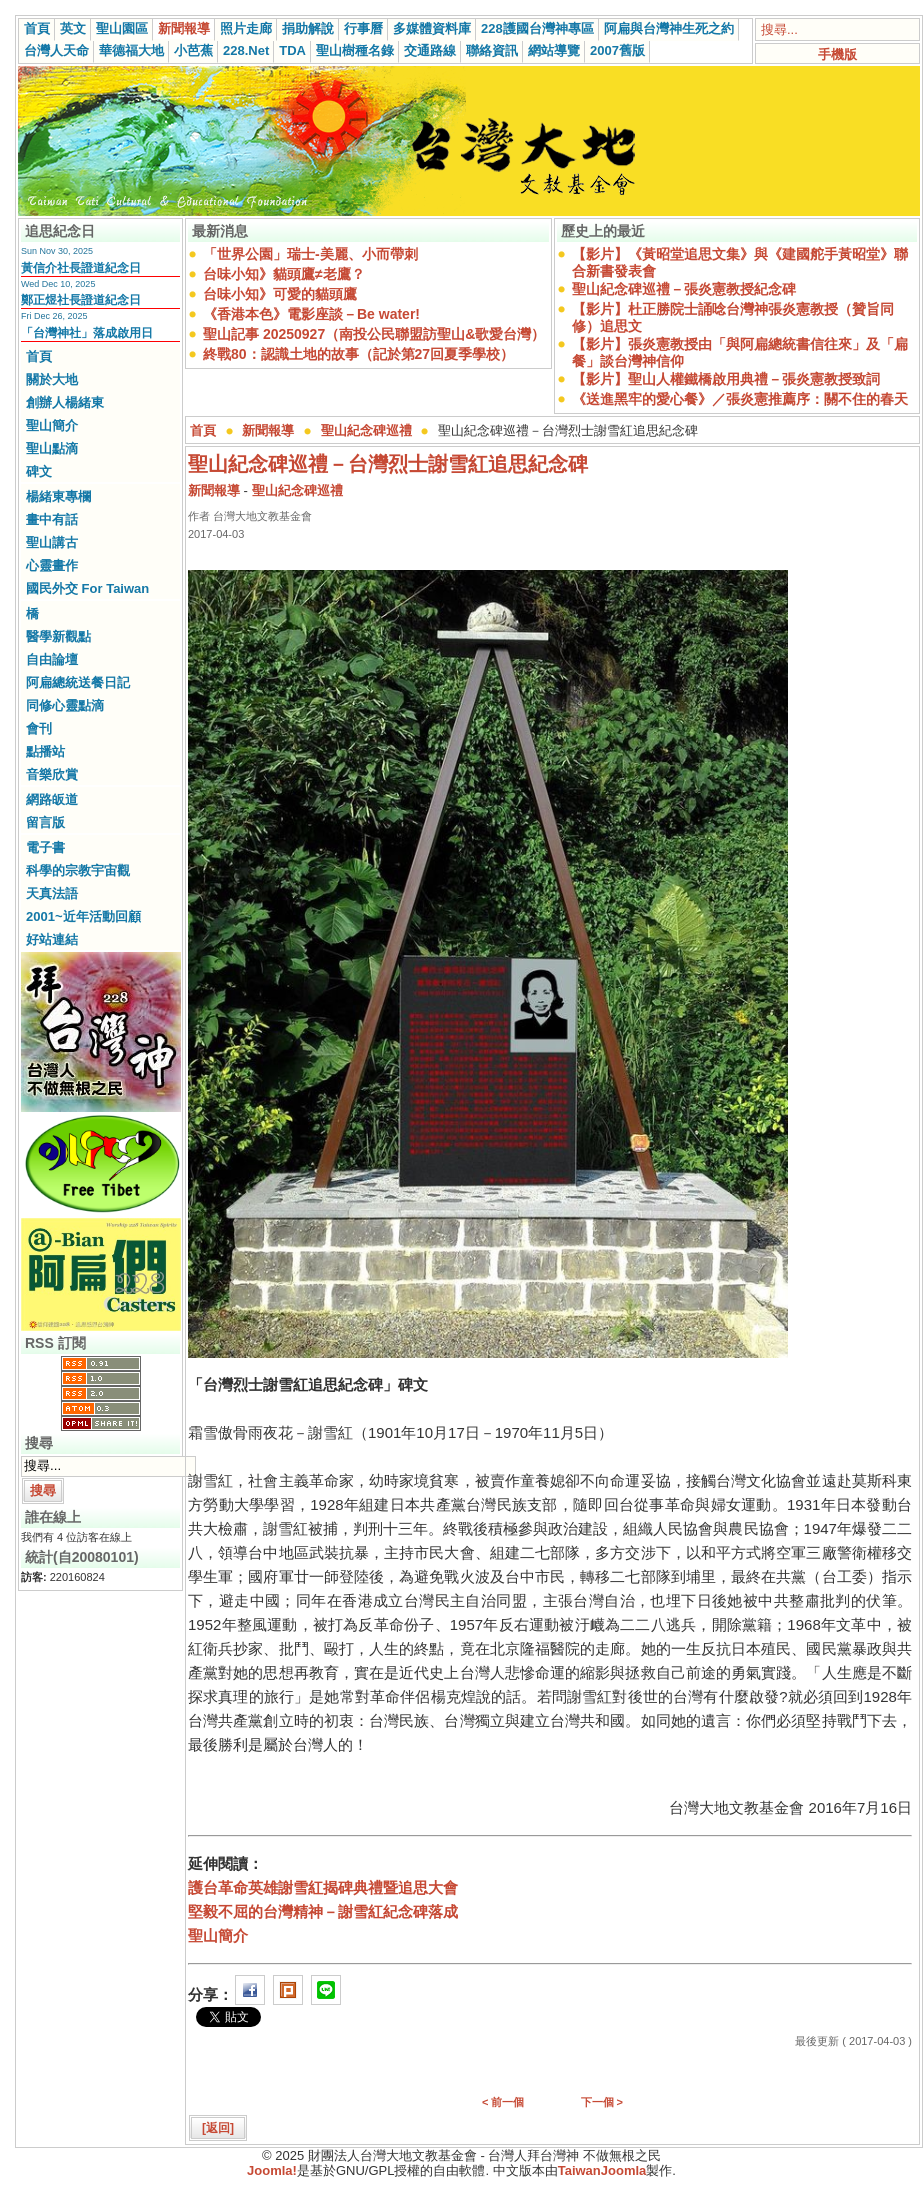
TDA (292, 50)
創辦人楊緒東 (65, 402)
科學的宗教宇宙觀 (78, 870)
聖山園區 (122, 28)
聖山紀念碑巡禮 (366, 430)
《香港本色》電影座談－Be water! (311, 314)
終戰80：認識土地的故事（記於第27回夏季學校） (358, 354)
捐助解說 (308, 28)
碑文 (39, 471)
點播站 (45, 751)
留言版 (45, 822)
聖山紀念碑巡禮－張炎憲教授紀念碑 (684, 289)
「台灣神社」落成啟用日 (87, 333)
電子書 (45, 847)
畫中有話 (52, 519)
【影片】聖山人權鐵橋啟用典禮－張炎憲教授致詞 (726, 379)
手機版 (837, 54)
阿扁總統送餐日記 (78, 682)
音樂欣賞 (52, 774)
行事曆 (363, 28)
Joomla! (272, 2170)
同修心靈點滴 (65, 705)
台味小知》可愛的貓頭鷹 (280, 294)
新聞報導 (184, 28)
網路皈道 (52, 799)
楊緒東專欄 (58, 496)
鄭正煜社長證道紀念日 (81, 300)
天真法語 (52, 893)
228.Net (246, 50)
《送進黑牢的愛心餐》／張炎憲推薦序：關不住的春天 (740, 399)
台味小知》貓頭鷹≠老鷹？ (284, 274)
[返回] (218, 2128)
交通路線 (430, 50)
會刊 (39, 728)
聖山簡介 (52, 425)
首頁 (37, 28)
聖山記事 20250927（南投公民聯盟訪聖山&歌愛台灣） (374, 334)
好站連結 (52, 939)
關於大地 (52, 379)
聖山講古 (52, 542)
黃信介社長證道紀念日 (81, 268)
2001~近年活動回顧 (83, 916)
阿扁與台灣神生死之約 (669, 28)
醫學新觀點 (58, 636)
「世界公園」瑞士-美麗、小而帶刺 (310, 254)
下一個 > (602, 2102)
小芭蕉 (193, 50)
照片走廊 (246, 28)
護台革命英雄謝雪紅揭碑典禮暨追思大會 (323, 1887)
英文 (73, 28)
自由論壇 (52, 659)
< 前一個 (503, 2102)
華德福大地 (131, 50)
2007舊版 (617, 50)
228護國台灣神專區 (537, 28)
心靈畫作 (52, 565)
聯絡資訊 (492, 50)
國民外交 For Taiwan (87, 588)
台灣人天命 (56, 50)
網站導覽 (554, 50)
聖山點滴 (52, 448)
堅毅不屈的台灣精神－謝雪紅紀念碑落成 (323, 1911)
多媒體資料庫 (432, 28)
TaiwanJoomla (602, 2170)
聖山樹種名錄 (355, 50)
